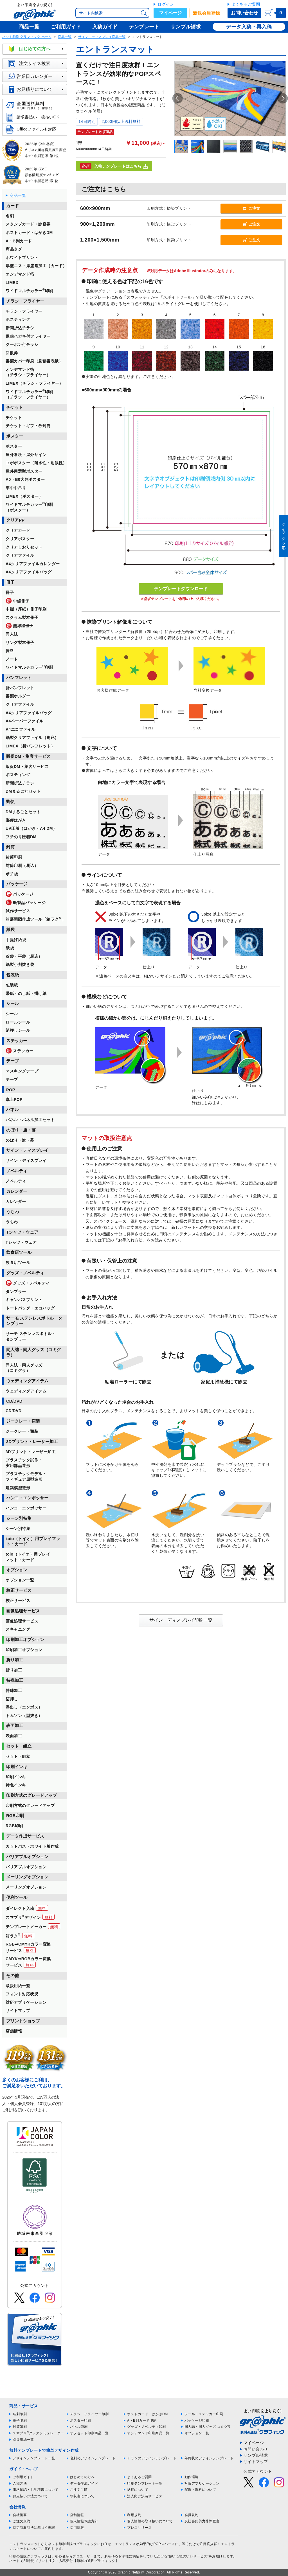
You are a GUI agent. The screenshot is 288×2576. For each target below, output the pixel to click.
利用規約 (134, 2515)
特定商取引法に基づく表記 (34, 2528)
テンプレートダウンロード (181, 588)
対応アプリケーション (202, 2483)
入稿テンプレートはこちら (114, 166)
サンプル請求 (256, 2455)
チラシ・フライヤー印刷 (89, 2414)
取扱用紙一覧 (23, 2440)
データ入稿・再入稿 (249, 27)
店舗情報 (77, 2515)
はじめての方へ (37, 49)
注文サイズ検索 (37, 63)
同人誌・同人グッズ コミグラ (207, 2427)
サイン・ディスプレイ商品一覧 (101, 37)
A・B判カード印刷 (142, 2420)
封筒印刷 (20, 2427)
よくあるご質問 (245, 4)
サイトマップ (256, 2461)
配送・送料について (200, 2490)
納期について (137, 2490)
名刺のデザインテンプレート (93, 2458)
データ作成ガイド (84, 2483)
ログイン (166, 4)
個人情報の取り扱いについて (150, 2521)
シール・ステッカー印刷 (203, 2414)
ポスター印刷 (80, 2420)
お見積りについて (37, 89)
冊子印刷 (20, 2420)
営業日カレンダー (37, 76)
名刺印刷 (20, 2414)
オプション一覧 (196, 2433)
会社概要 (20, 2515)
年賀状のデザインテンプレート (209, 2458)
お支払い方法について (30, 2496)
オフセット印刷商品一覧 (89, 2433)
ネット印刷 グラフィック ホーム (26, 37)
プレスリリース (139, 2528)
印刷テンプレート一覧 (144, 2483)
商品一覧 (64, 37)
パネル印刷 (79, 2427)
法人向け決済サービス (144, 2496)
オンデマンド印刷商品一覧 (148, 2433)
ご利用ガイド (23, 2477)
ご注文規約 (21, 2521)
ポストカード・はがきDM (147, 2414)
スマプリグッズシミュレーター (38, 2433)
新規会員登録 (206, 13)
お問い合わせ (244, 12)
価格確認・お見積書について (35, 2490)
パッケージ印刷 (196, 2420)
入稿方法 (20, 2483)
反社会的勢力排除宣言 (202, 2521)
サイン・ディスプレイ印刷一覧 (180, 1620)
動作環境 (191, 2477)
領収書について (82, 2496)
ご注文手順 (79, 2490)
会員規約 (191, 2515)
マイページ (170, 12)
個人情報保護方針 (84, 2521)
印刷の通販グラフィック (28, 2556)
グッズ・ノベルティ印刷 (146, 2427)
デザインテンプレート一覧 (34, 2458)
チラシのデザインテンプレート (151, 2458)
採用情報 (77, 2528)
